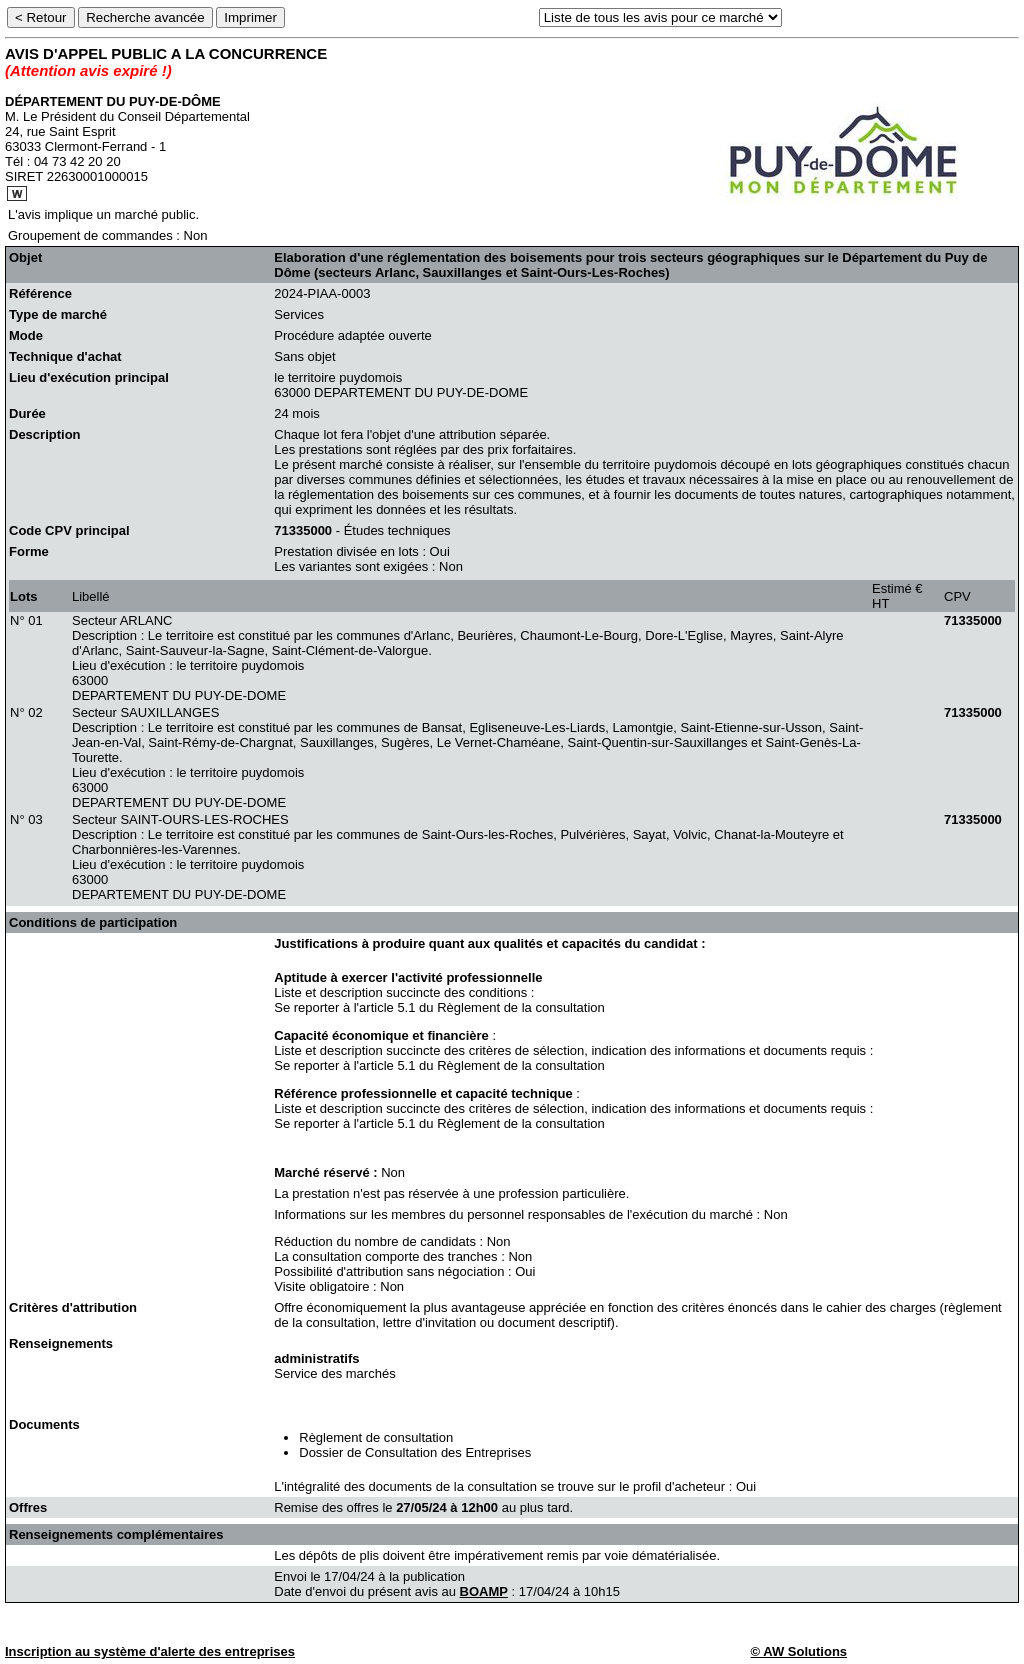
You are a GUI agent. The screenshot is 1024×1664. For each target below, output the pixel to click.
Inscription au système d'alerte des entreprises (150, 1651)
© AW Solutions (799, 1651)
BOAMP (484, 1591)
